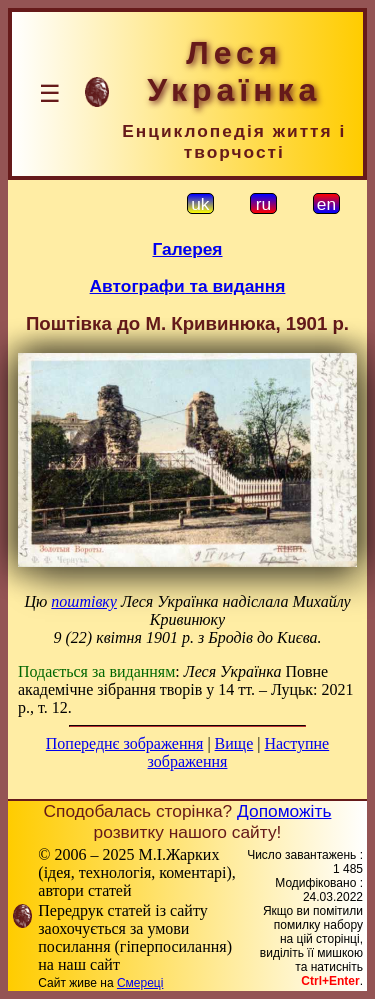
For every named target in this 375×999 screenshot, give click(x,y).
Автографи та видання (188, 286)
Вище (234, 743)
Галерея (188, 249)
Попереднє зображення (125, 743)
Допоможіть (284, 811)
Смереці (140, 983)
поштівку (84, 601)
